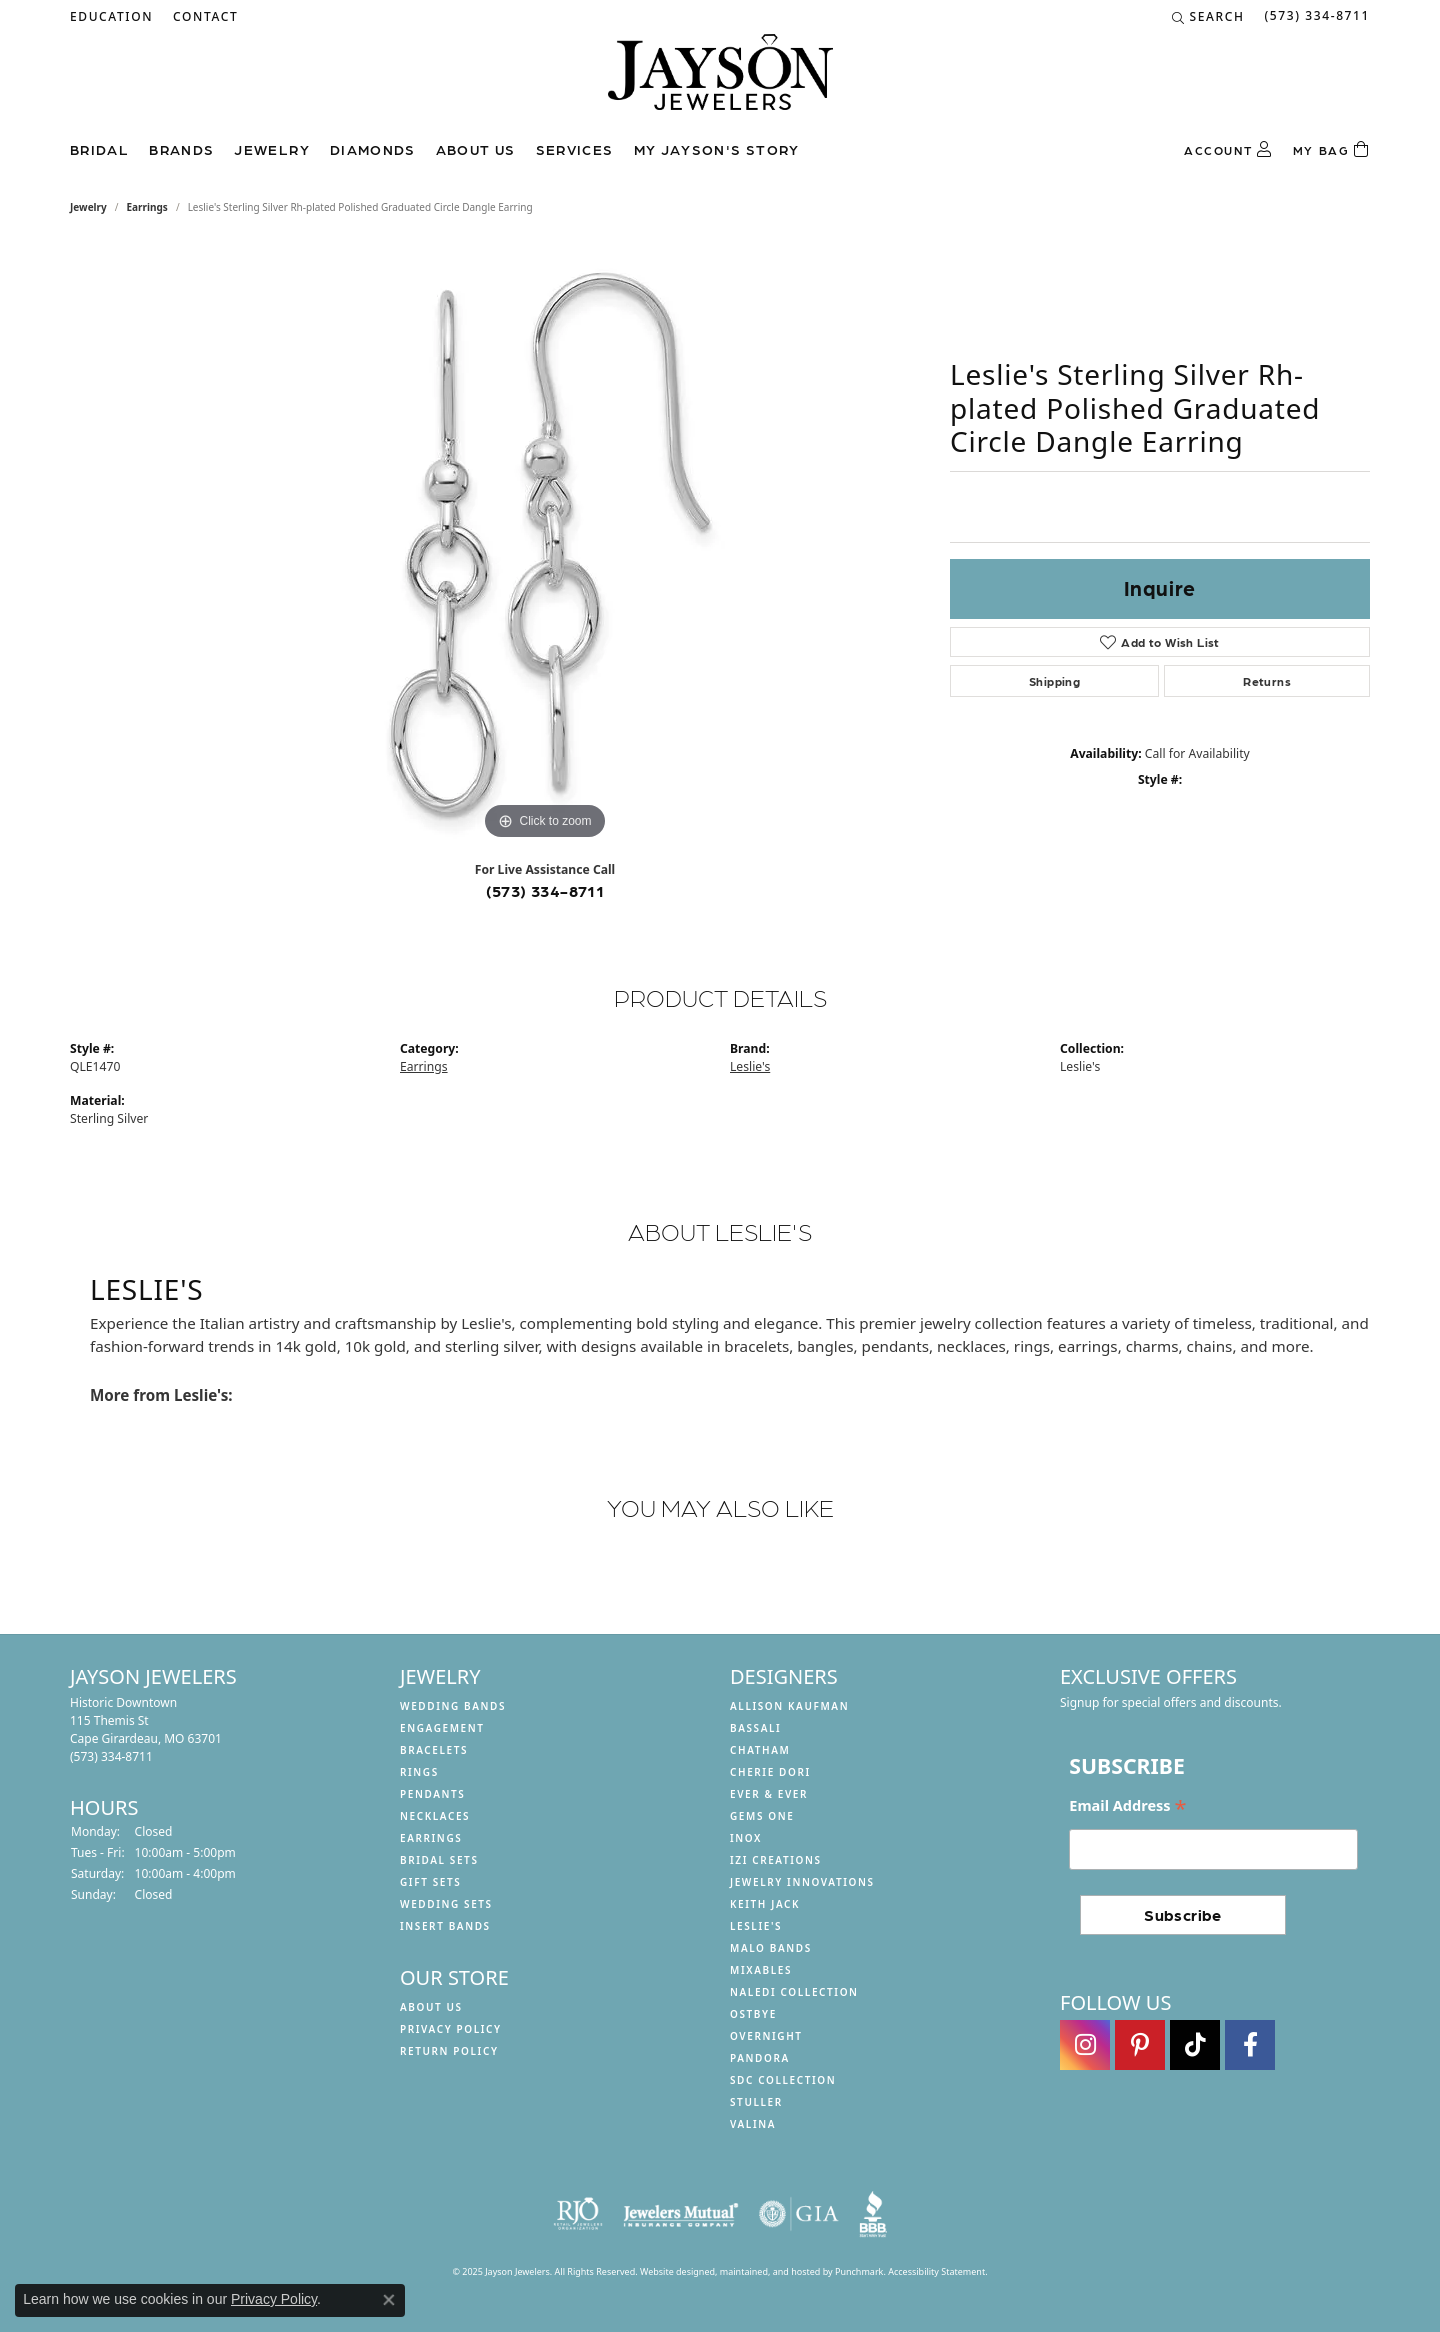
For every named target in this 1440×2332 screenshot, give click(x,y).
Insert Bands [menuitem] (445, 1926)
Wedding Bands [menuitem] (453, 1706)
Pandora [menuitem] (760, 2058)
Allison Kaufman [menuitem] (789, 1706)
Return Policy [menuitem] (449, 2051)
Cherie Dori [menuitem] (770, 1772)
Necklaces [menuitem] (435, 1816)
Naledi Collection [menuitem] (794, 1992)
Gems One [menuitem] (762, 1816)
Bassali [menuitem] (755, 1728)
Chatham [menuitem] (760, 1750)
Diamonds (373, 149)
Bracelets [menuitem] (434, 1750)
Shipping (1054, 681)
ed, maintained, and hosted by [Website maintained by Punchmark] (769, 2271)
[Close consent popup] (389, 2300)
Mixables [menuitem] (761, 1970)
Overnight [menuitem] (766, 2036)
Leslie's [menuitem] (756, 1926)
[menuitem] (578, 2214)
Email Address (1127, 1806)
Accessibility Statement (936, 2271)
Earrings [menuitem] (431, 1838)
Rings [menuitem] (419, 1772)
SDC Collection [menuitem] (783, 2080)
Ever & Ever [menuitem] (769, 1794)
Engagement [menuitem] (442, 1728)
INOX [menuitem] (746, 1838)
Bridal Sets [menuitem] (439, 1860)
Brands (181, 149)
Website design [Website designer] (672, 2271)
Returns (1267, 681)
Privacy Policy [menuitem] (451, 2029)
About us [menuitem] (431, 2007)
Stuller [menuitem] (756, 2102)
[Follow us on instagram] (1085, 2045)
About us (476, 149)
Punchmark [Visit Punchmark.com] (859, 2271)
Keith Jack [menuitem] (765, 1904)
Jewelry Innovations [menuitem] (802, 1882)
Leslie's (750, 1066)
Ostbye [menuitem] (753, 2014)
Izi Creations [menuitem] (776, 1860)
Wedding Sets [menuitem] (446, 1904)
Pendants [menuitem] (432, 1794)
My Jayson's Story (717, 149)
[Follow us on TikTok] (1195, 2045)
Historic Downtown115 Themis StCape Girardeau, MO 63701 (146, 1729)
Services (575, 149)
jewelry (88, 207)
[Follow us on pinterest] (1140, 2045)
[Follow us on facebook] (1250, 2045)
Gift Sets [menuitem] (430, 1882)
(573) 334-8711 (545, 890)
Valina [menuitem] (753, 2124)
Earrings (147, 207)
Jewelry (272, 149)
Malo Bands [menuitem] (771, 1948)
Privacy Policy (274, 2299)
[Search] (1208, 17)
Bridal (99, 149)
